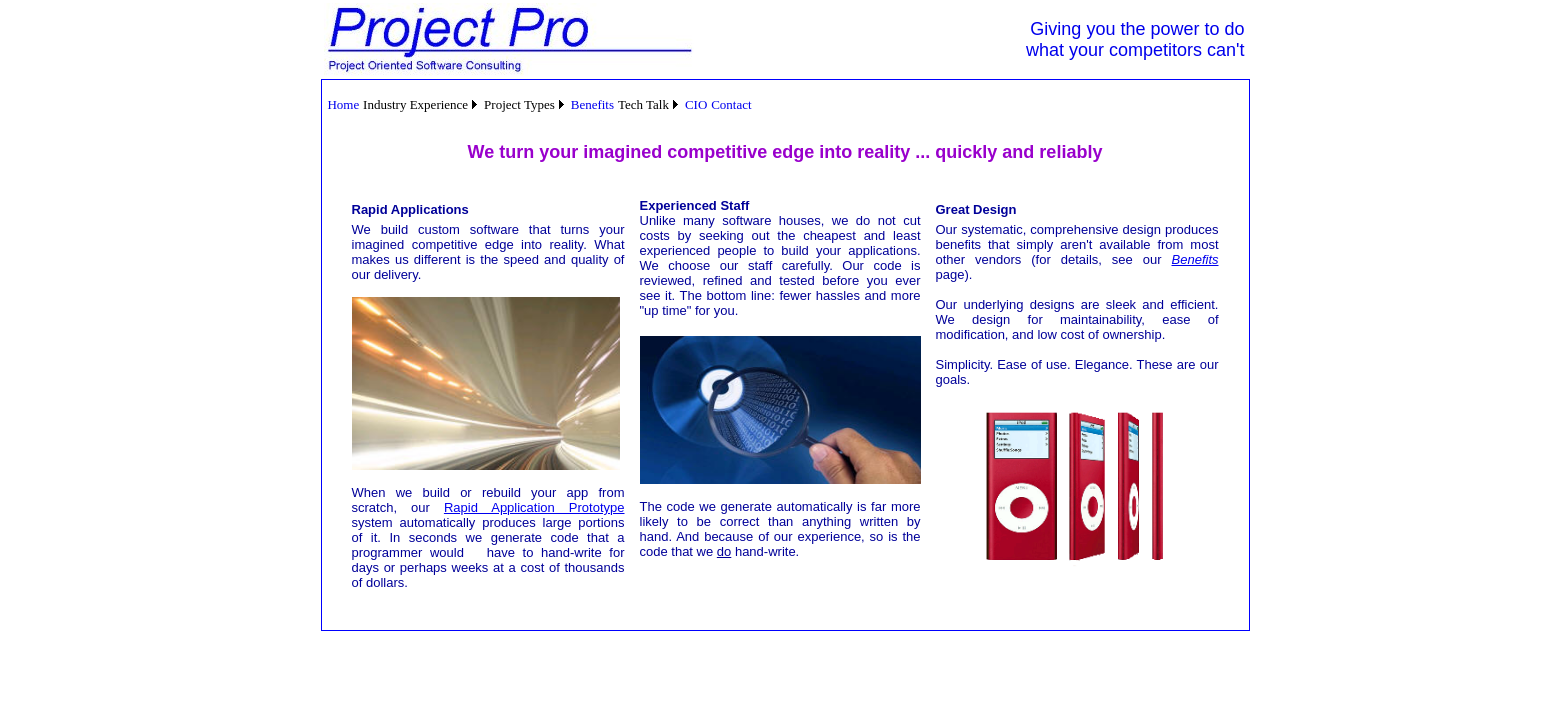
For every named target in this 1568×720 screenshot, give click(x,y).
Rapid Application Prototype (534, 507)
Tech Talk (643, 104)
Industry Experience (415, 104)
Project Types (519, 104)
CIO (696, 104)
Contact (731, 104)
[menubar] (540, 104)
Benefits (592, 104)
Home (343, 104)
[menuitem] (344, 105)
